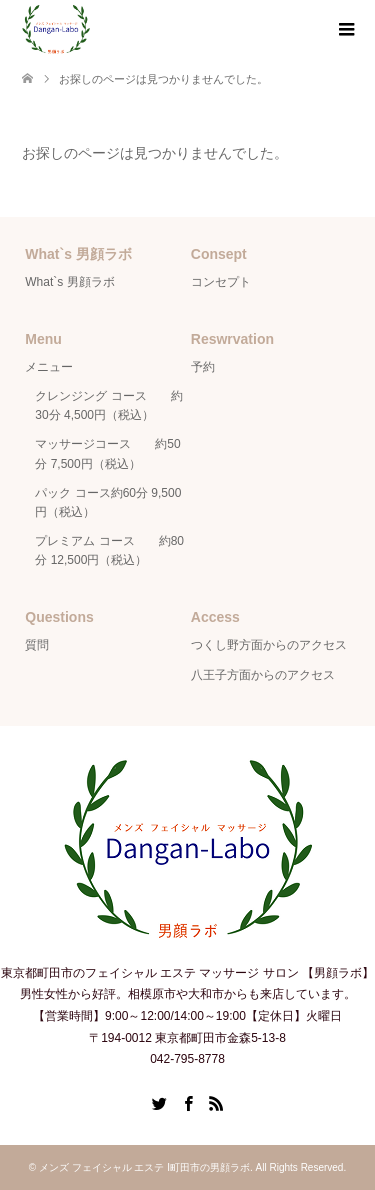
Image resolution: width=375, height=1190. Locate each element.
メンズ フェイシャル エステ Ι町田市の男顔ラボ (144, 1167)
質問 (37, 645)
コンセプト (221, 282)
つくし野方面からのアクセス (269, 645)
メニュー (49, 367)
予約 (203, 367)
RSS (216, 1102)
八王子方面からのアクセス (263, 675)
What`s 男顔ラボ (69, 282)
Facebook (188, 1102)
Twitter (159, 1102)
